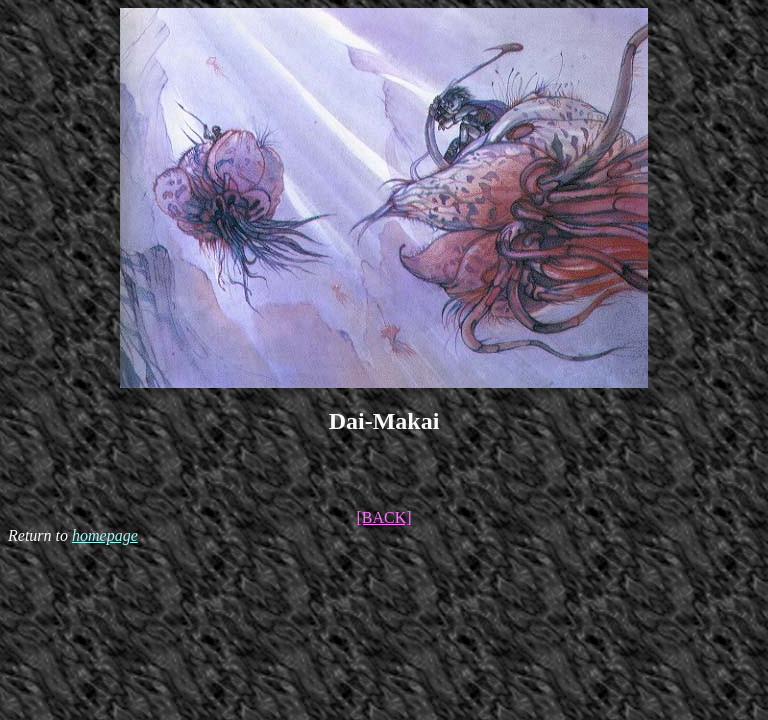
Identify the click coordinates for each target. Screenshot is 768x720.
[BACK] (383, 517)
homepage (105, 535)
